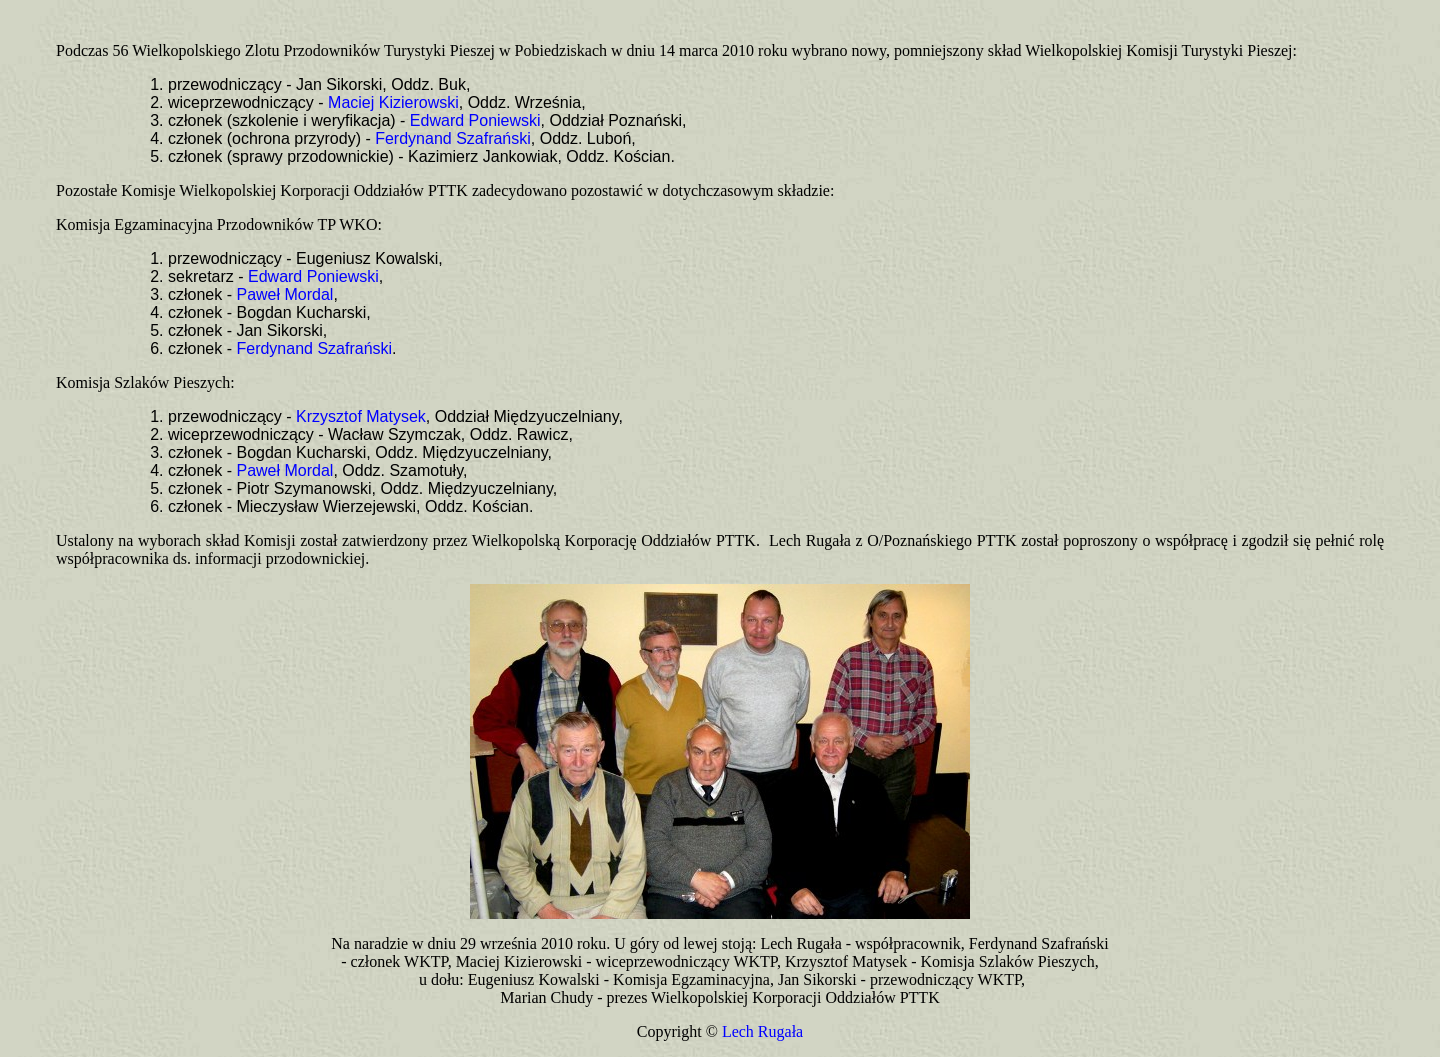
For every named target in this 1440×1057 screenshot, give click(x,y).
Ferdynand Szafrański (453, 138)
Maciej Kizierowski (393, 102)
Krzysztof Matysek (361, 416)
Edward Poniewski (475, 120)
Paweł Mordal (284, 294)
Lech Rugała (762, 1031)
